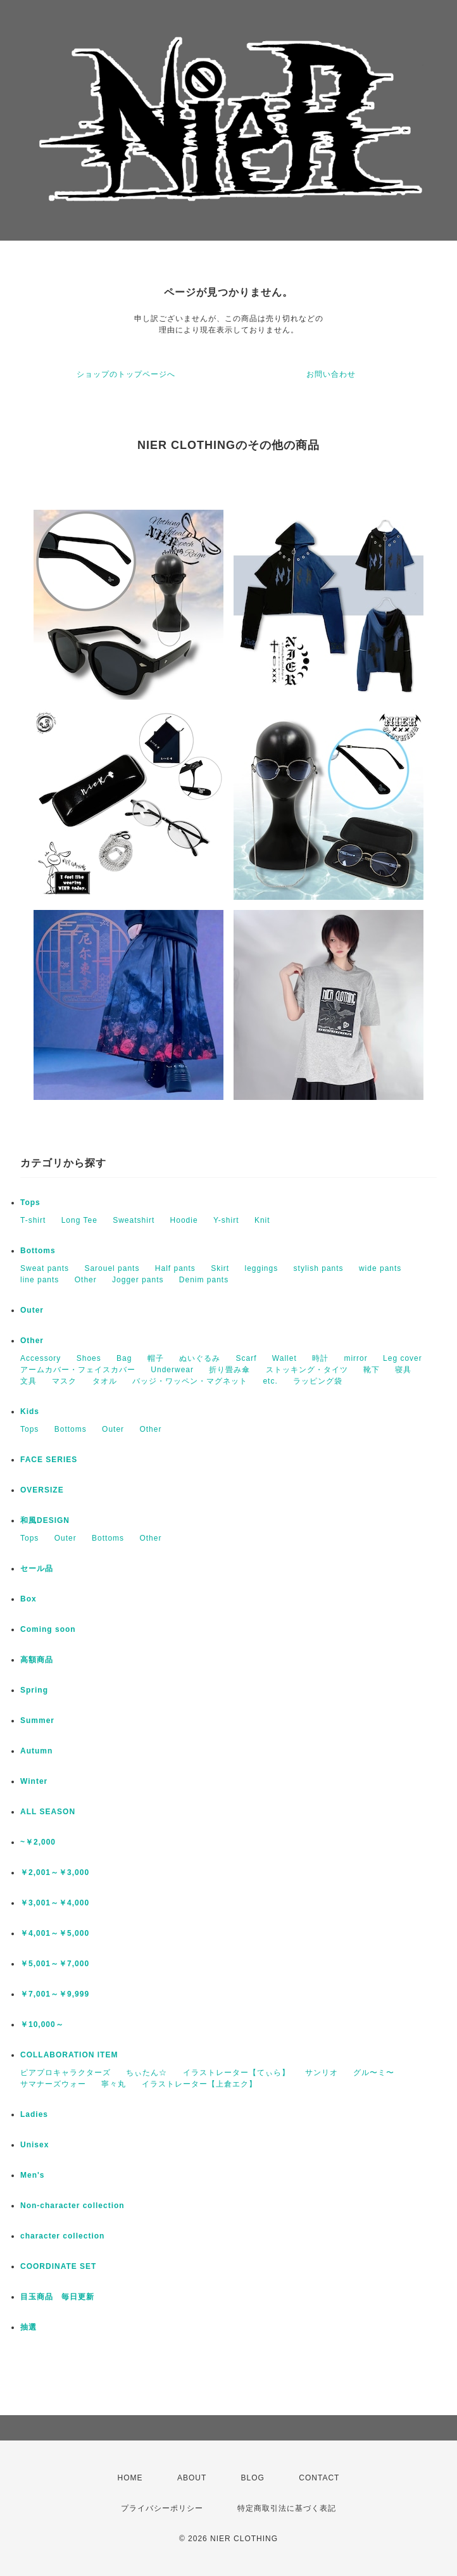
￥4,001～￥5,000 (54, 1933)
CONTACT (319, 2477)
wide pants (380, 1268)
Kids (29, 1411)
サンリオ (321, 2072)
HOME (130, 2477)
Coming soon (48, 1629)
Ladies (34, 2114)
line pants (39, 1279)
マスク (64, 1381)
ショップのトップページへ (126, 374)
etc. (270, 1381)
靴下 (371, 1369)
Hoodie (184, 1220)
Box (28, 1598)
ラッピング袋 (317, 1381)
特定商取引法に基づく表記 (286, 2508)
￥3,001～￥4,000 (54, 1902)
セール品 (36, 1568)
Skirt (220, 1268)
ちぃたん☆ (146, 2072)
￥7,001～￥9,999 (54, 1994)
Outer (32, 1310)
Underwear (172, 1369)
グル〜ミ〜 (373, 2072)
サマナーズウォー (53, 2084)
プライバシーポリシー (162, 2508)
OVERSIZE (42, 1490)
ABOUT (191, 2477)
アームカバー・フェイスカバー (77, 1369)
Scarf (245, 1358)
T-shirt (33, 1220)
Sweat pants (44, 1268)
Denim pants (203, 1279)
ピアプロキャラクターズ (65, 2072)
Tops (30, 1202)
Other (86, 1279)
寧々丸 (113, 2084)
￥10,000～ (42, 2024)
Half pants (175, 1268)
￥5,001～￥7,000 (54, 1963)
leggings (262, 1268)
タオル (104, 1381)
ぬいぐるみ (199, 1358)
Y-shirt (226, 1220)
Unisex (34, 2144)
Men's (32, 2175)
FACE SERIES (48, 1459)
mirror (355, 1358)
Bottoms (38, 1250)
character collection (62, 2236)
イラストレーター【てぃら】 (236, 2072)
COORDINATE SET (58, 2266)
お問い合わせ (331, 374)
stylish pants (319, 1268)
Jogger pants (137, 1279)
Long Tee (79, 1220)
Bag (124, 1358)
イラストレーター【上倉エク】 (199, 2084)
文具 (28, 1381)
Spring (34, 1690)
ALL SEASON (47, 1811)
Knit (262, 1220)
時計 (320, 1358)
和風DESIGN (45, 1520)
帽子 (155, 1358)
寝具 (403, 1369)
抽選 (28, 2327)
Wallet (284, 1358)
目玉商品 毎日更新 (57, 2296)
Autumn (36, 1750)
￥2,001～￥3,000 (54, 1872)
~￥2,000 (38, 1842)
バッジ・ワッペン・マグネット (189, 1381)
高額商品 (36, 1659)
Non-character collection (72, 2205)
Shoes (89, 1358)
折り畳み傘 (229, 1369)
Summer (37, 1720)
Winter (33, 1781)
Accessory (40, 1358)
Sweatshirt (133, 1220)
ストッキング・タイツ (307, 1369)
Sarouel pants (111, 1268)
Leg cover (402, 1358)
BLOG (253, 2477)
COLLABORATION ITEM (69, 2054)
